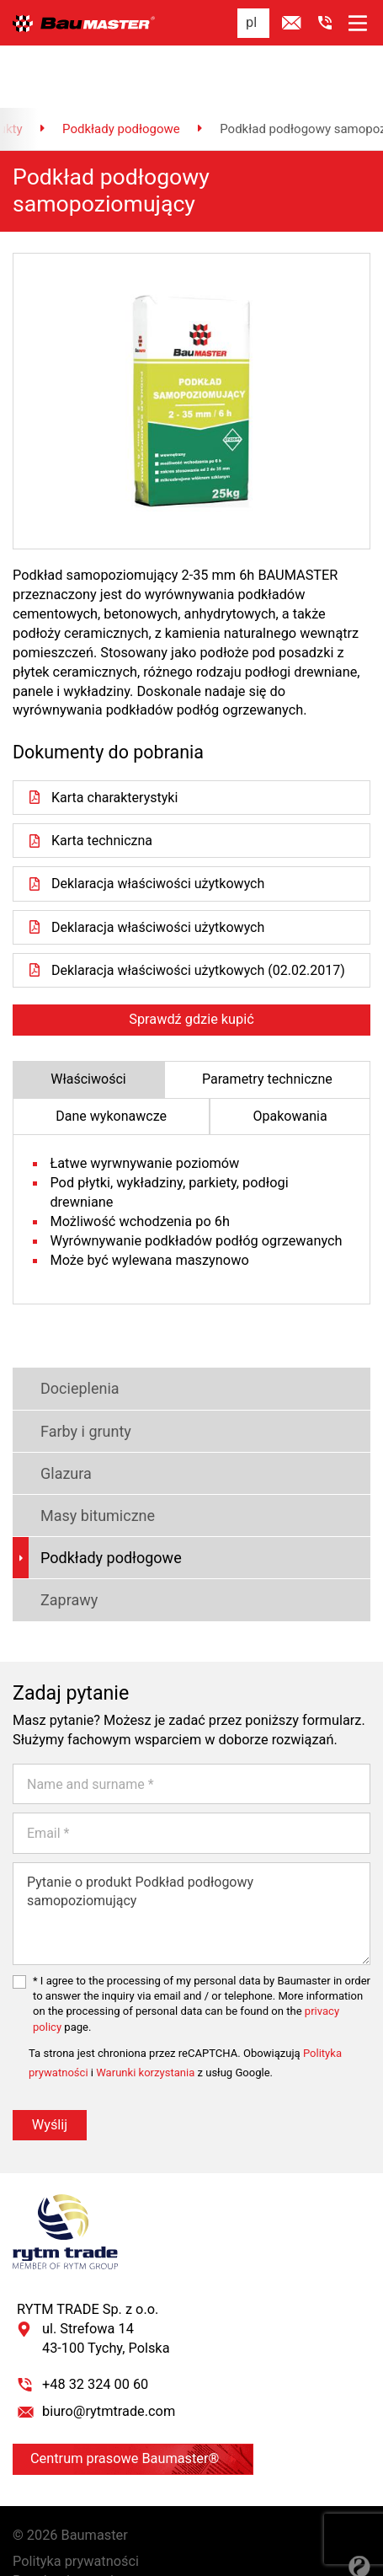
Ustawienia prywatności (85, 2545)
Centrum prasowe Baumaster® (133, 2404)
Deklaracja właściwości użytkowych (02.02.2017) (188, 915)
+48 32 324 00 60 (95, 2330)
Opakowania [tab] (290, 1060)
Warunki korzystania (145, 2017)
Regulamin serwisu (70, 2526)
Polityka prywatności (76, 2506)
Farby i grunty (72, 1376)
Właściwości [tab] (88, 1023)
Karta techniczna (90, 784)
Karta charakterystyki (103, 740)
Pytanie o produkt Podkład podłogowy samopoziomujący (191, 1858)
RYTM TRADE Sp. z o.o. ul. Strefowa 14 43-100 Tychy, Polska (93, 2274)
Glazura (52, 1418)
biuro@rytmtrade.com (108, 2356)
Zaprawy (55, 1545)
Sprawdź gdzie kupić (191, 964)
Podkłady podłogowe (121, 71)
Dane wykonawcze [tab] (111, 1060)
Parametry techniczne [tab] (266, 1023)
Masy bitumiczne (84, 1460)
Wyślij (49, 2069)
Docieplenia (66, 1333)
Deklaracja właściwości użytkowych (147, 827)
